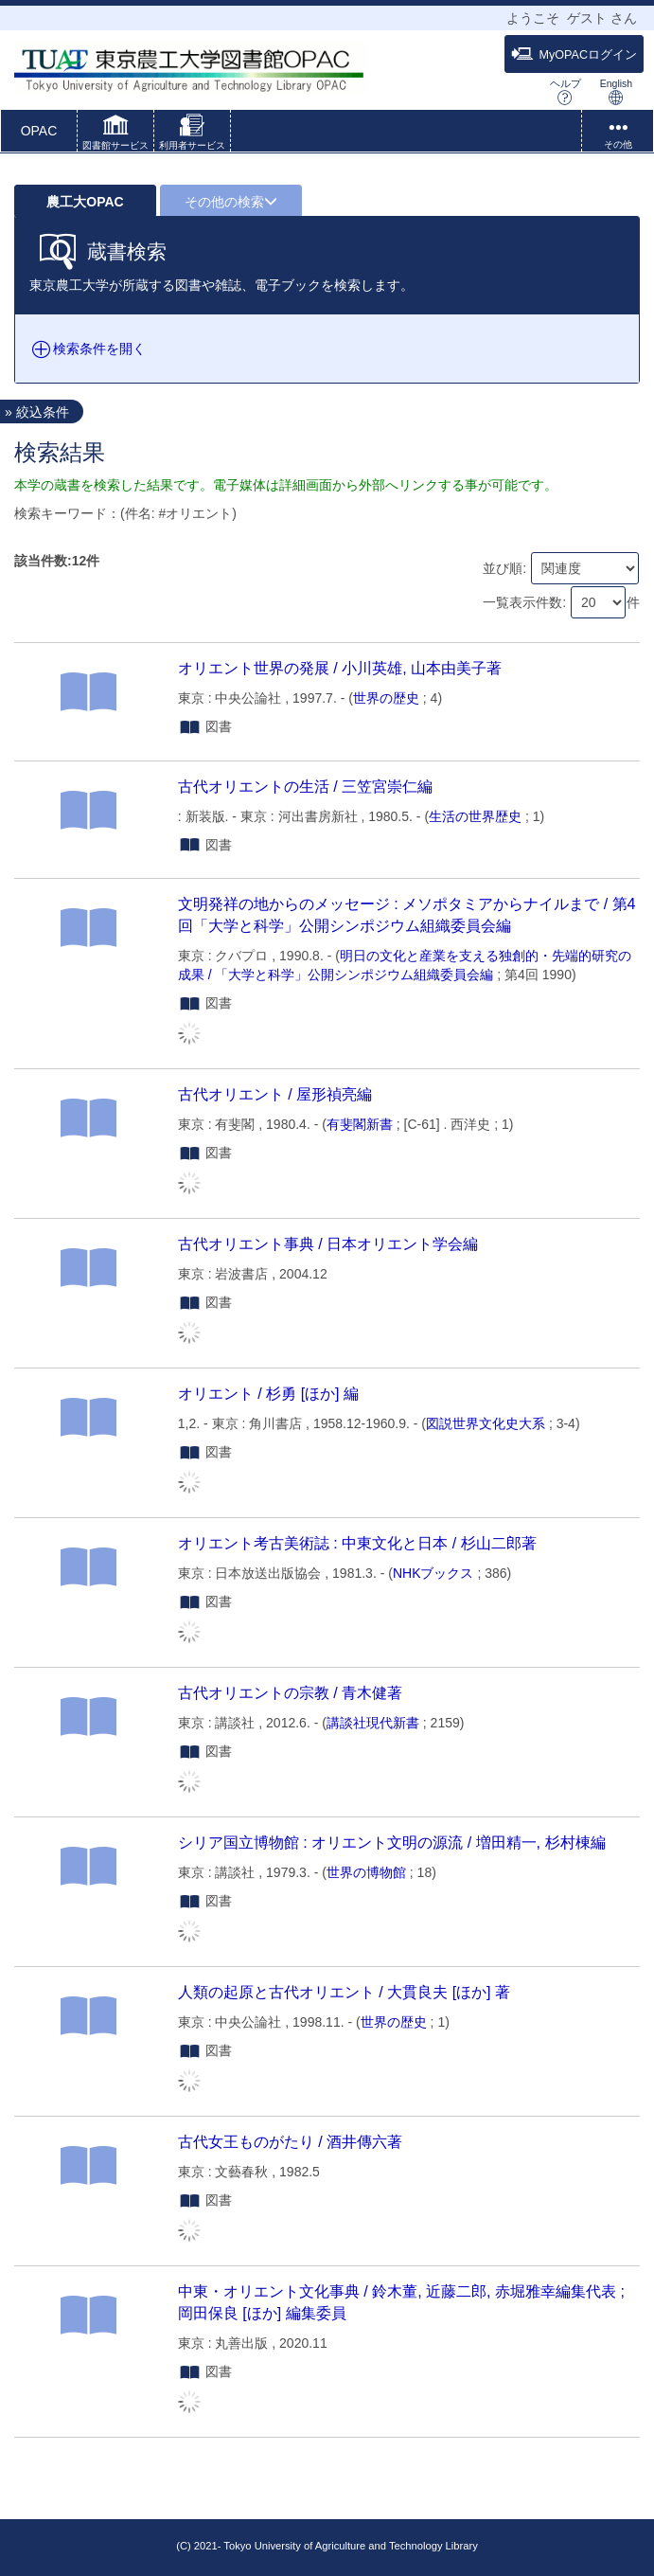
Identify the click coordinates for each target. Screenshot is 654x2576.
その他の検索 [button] (231, 201)
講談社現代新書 (373, 1722)
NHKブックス (433, 1573)
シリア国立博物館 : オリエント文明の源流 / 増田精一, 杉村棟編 (392, 1842)
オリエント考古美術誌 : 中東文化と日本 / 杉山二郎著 (357, 1542)
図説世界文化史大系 (485, 1423)
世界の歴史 (386, 698)
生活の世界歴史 (475, 816)
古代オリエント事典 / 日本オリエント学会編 (328, 1243)
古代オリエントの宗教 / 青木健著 (290, 1692)
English (616, 91)
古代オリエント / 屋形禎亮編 (275, 1093)
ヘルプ (565, 91)
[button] (115, 134)
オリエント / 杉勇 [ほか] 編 (268, 1393)
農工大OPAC (84, 201)
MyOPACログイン (574, 54)
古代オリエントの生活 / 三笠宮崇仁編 (305, 786)
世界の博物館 (366, 1872)
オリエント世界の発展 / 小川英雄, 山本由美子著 (340, 667)
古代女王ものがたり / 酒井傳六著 (290, 2141)
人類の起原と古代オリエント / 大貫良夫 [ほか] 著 (344, 1991)
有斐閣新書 (360, 1124)
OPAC (39, 130)
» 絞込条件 (37, 412)
